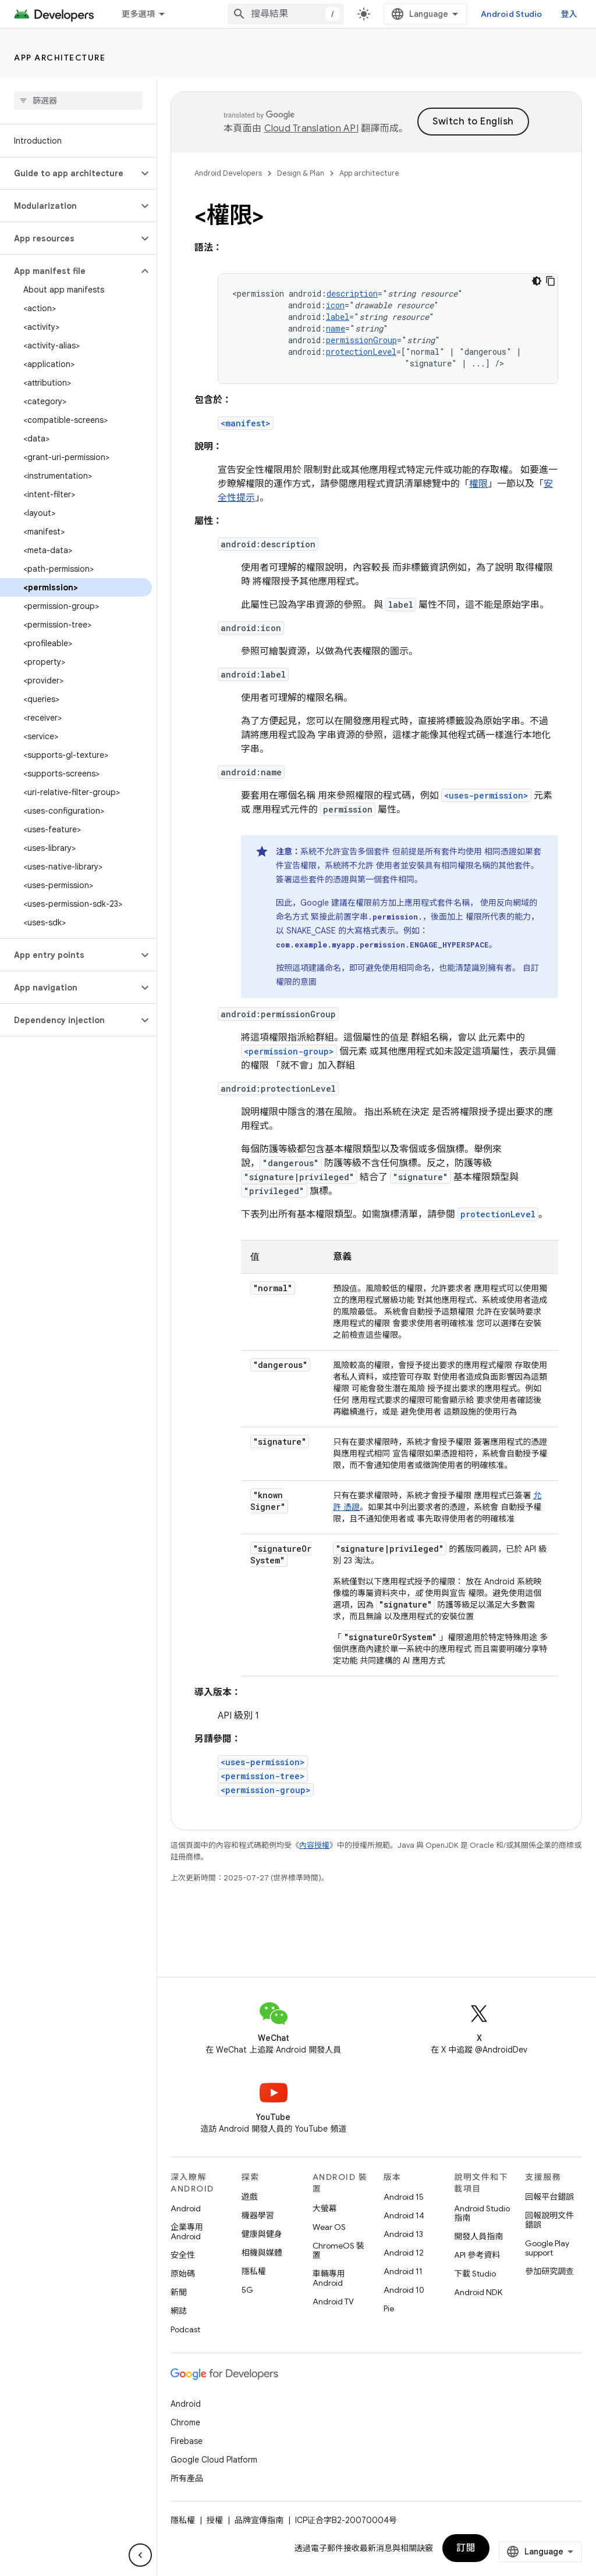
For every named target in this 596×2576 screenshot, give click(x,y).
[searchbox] (78, 100)
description (352, 293)
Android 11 (403, 2271)
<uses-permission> (486, 795)
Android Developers (228, 173)
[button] (69, 173)
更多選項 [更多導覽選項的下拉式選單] (138, 14)
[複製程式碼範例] (551, 281)
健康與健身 (262, 2234)
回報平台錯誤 (549, 2197)
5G (247, 2290)
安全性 (183, 2255)
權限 (478, 484)
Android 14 (404, 2215)
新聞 (179, 2292)
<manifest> (246, 423)
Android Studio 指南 (482, 2213)
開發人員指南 (478, 2236)
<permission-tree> (263, 1776)
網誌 (179, 2311)
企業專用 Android (187, 2232)
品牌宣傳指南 (259, 2520)
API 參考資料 (477, 2255)
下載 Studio (475, 2273)
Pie (389, 2308)
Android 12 (404, 2252)
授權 (215, 2520)
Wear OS (329, 2227)
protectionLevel (361, 351)
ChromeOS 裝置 (338, 2250)
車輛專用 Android (329, 2278)
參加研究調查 (549, 2271)
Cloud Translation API (311, 128)
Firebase (187, 2441)
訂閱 (466, 2548)
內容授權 (314, 1845)
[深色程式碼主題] (537, 281)
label (337, 316)
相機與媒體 (262, 2252)
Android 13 (403, 2234)
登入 (569, 14)
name (335, 328)
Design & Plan (300, 173)
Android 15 (404, 2197)
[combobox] (286, 13)
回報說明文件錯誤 (549, 2220)
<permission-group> (289, 1051)
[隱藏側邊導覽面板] (140, 2555)
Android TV (333, 2301)
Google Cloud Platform (214, 2459)
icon (335, 305)
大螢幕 (325, 2208)
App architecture (59, 57)
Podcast (185, 2329)
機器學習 (258, 2215)
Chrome (185, 2422)
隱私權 (254, 2271)
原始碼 (183, 2273)
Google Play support (547, 2248)
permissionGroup (361, 339)
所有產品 (187, 2478)
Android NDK (478, 2292)
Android (186, 2208)
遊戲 (250, 2197)
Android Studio (511, 14)
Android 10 (404, 2290)
